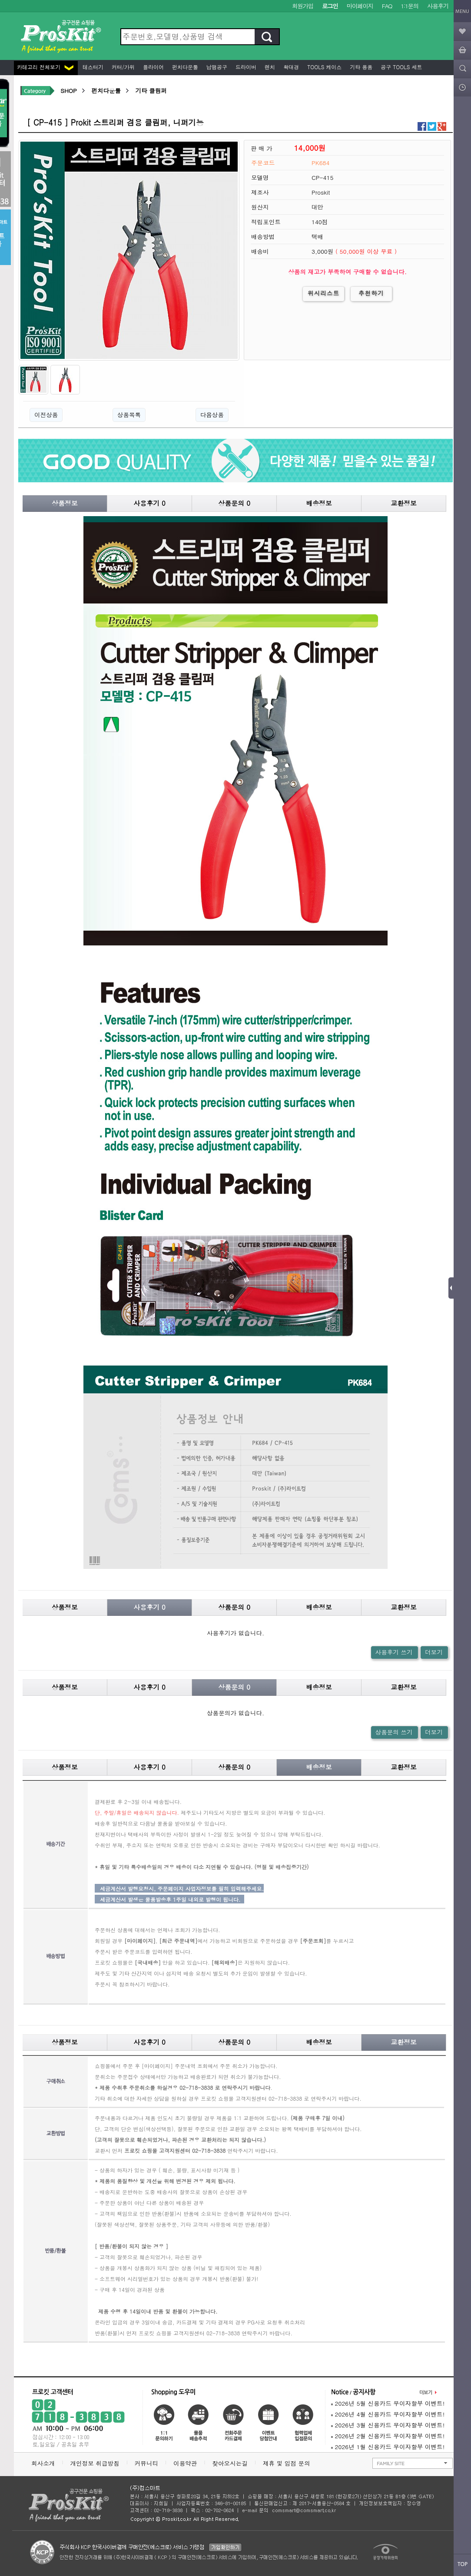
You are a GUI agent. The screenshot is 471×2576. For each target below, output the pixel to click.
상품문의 (234, 502)
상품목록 (129, 415)
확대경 (290, 66)
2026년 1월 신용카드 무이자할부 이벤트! (387, 2447)
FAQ (387, 6)
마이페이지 (360, 6)
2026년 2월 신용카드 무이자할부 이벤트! (387, 2436)
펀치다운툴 (184, 66)
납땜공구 (216, 66)
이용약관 (185, 2463)
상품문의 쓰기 (394, 1732)
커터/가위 (122, 66)
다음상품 (212, 415)
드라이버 (245, 66)
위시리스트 (323, 293)
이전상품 (46, 415)
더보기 (434, 1652)
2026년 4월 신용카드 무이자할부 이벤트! (387, 2414)
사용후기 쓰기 (394, 1652)
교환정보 (404, 502)
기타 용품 (360, 66)
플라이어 (152, 66)
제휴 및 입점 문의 (288, 2463)
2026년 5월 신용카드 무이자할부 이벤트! (387, 2403)
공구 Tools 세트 (400, 66)
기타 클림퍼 (151, 90)
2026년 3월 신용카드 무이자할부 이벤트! (387, 2425)
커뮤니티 (146, 2463)
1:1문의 (409, 6)
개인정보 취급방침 (94, 2463)
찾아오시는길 (230, 2463)
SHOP (68, 90)
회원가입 (302, 6)
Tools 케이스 (323, 66)
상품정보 (65, 502)
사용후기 (437, 6)
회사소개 (43, 2463)
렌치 (269, 66)
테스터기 (92, 66)
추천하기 (371, 293)
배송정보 (319, 502)
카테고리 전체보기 (45, 66)
